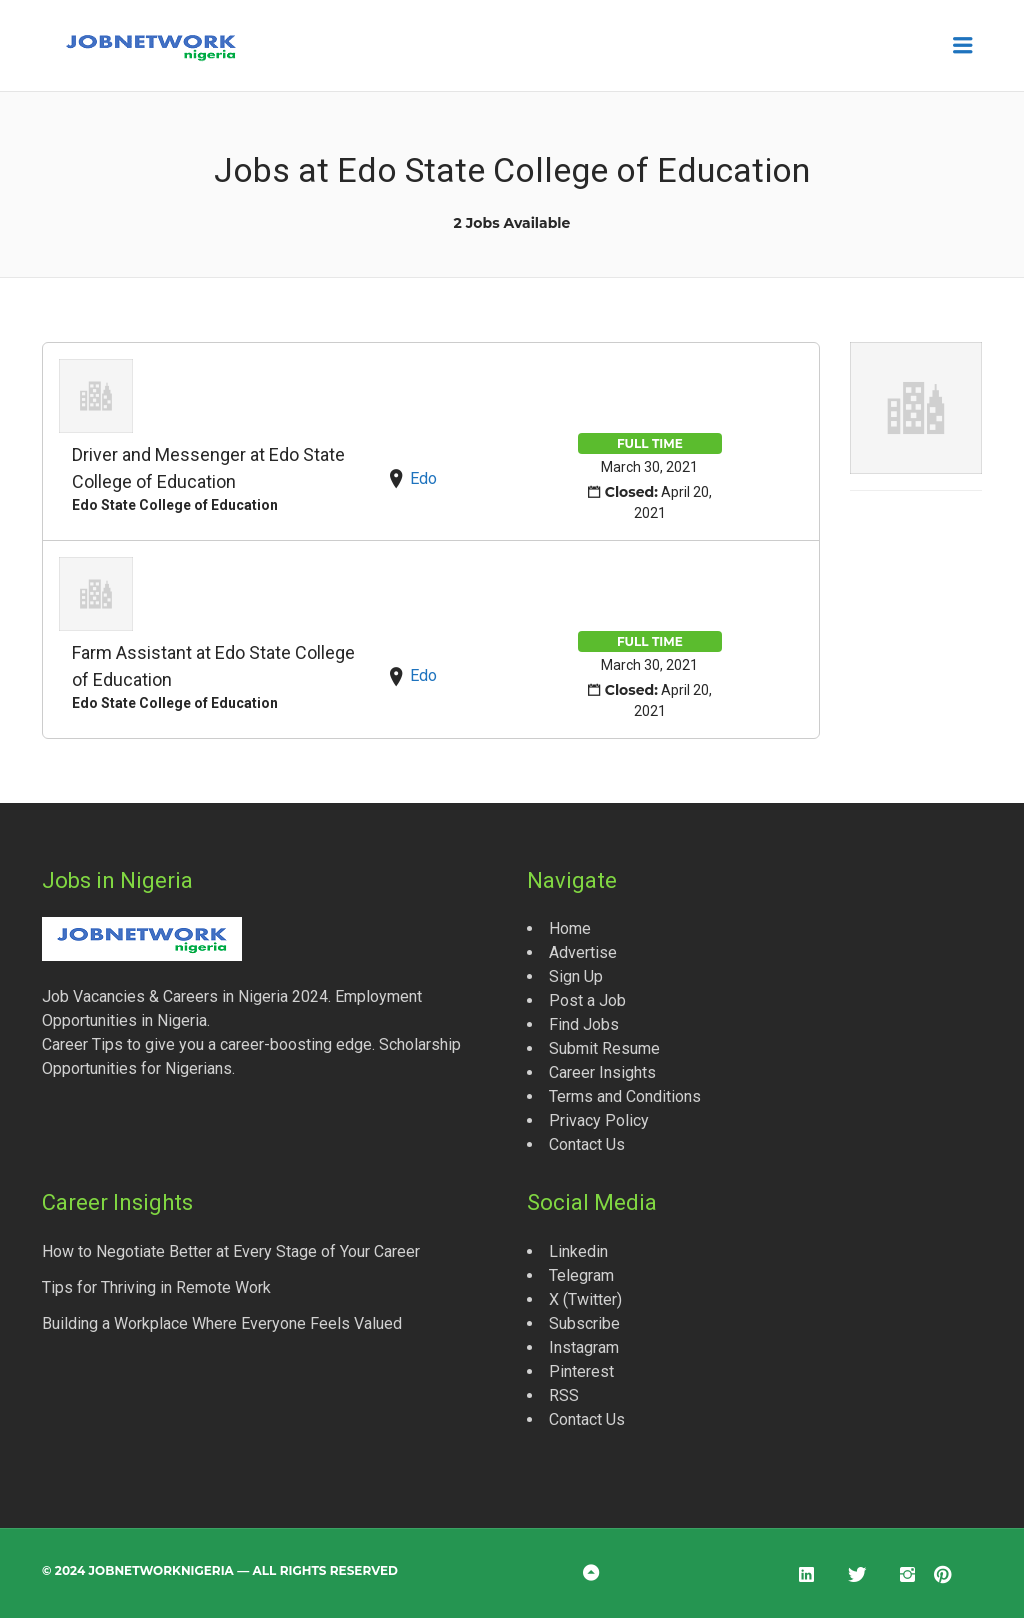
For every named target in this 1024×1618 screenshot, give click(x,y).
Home (570, 928)
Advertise (583, 952)
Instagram (584, 1347)
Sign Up (576, 976)
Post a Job (587, 1000)
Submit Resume (604, 1048)
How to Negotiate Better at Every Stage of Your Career (231, 1251)
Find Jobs (584, 1024)
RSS (564, 1395)
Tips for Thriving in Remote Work (156, 1287)
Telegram (581, 1275)
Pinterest (581, 1371)
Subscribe (584, 1323)
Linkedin (578, 1251)
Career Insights (602, 1072)
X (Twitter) (585, 1299)
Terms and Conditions (625, 1096)
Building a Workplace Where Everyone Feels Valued (222, 1323)
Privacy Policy (599, 1120)
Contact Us (587, 1144)
